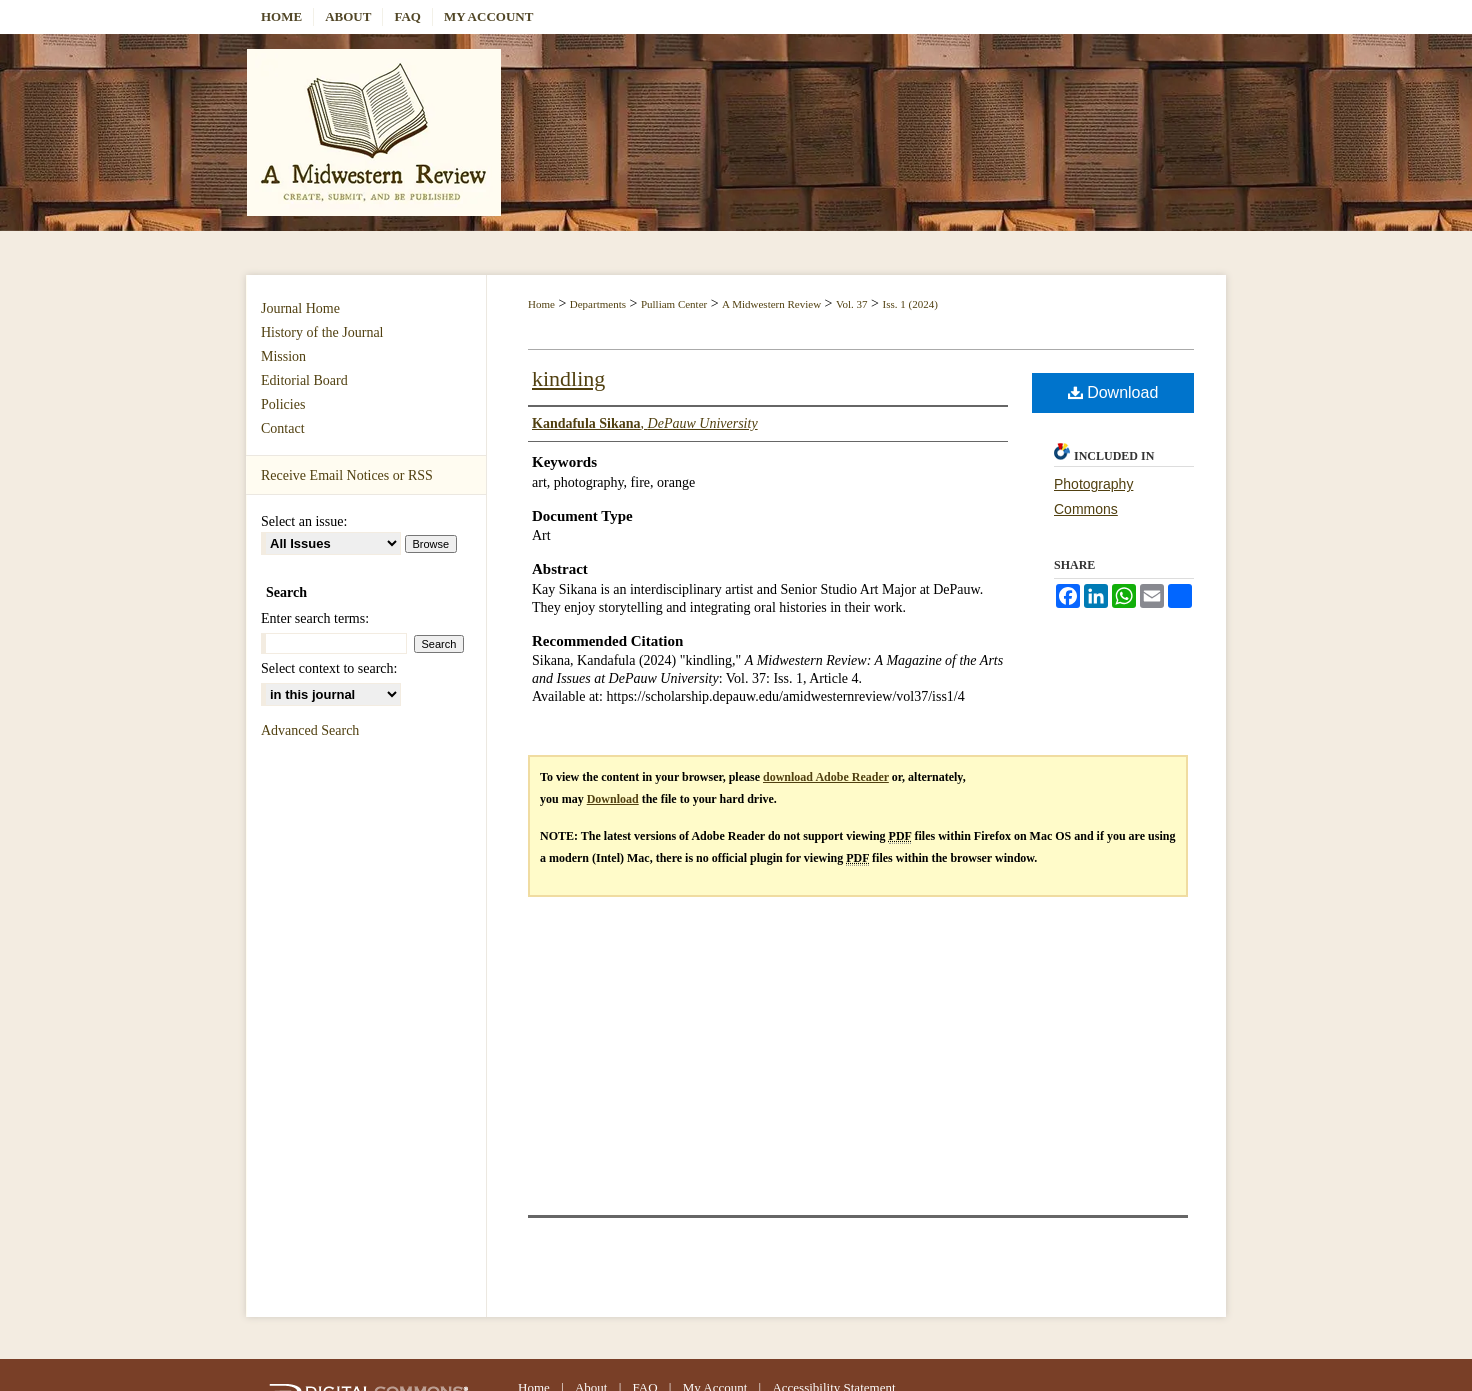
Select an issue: (304, 521)
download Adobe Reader (826, 777)
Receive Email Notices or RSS (347, 475)
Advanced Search (310, 730)
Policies (283, 404)
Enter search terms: (315, 618)
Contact (283, 428)
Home (541, 304)
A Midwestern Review (771, 304)
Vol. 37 (852, 304)
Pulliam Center (674, 304)
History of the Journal (322, 332)
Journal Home (300, 308)
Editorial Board (304, 380)
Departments (598, 304)
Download (1113, 392)
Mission (283, 356)
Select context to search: (329, 668)
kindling (568, 378)
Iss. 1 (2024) (910, 304)
